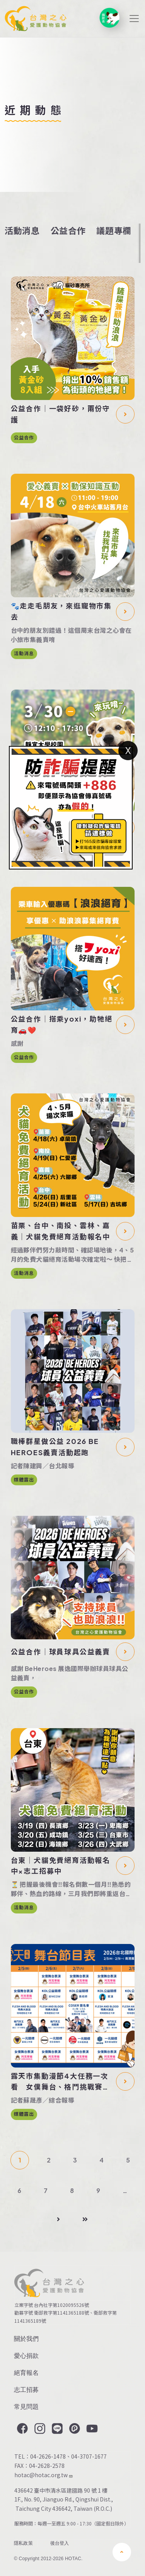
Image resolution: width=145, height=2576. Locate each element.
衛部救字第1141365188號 (61, 2312)
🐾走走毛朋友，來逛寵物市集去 (61, 611)
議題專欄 (113, 230)
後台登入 (59, 2543)
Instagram (39, 2428)
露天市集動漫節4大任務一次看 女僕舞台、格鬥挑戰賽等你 (60, 2082)
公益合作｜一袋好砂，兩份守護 (60, 414)
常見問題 (26, 2406)
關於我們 (26, 2338)
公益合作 (68, 230)
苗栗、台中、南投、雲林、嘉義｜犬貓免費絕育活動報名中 (60, 1231)
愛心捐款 (26, 2355)
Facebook (21, 2428)
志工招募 (26, 2389)
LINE (56, 2428)
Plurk (74, 2428)
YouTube (91, 2428)
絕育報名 (26, 2372)
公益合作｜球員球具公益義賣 (60, 1651)
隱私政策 (23, 2543)
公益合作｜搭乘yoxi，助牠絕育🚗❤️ (62, 1024)
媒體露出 (24, 1480)
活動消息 (22, 230)
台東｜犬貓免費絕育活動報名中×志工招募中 (60, 1866)
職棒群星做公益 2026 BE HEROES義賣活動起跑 (55, 1447)
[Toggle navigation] (134, 18)
